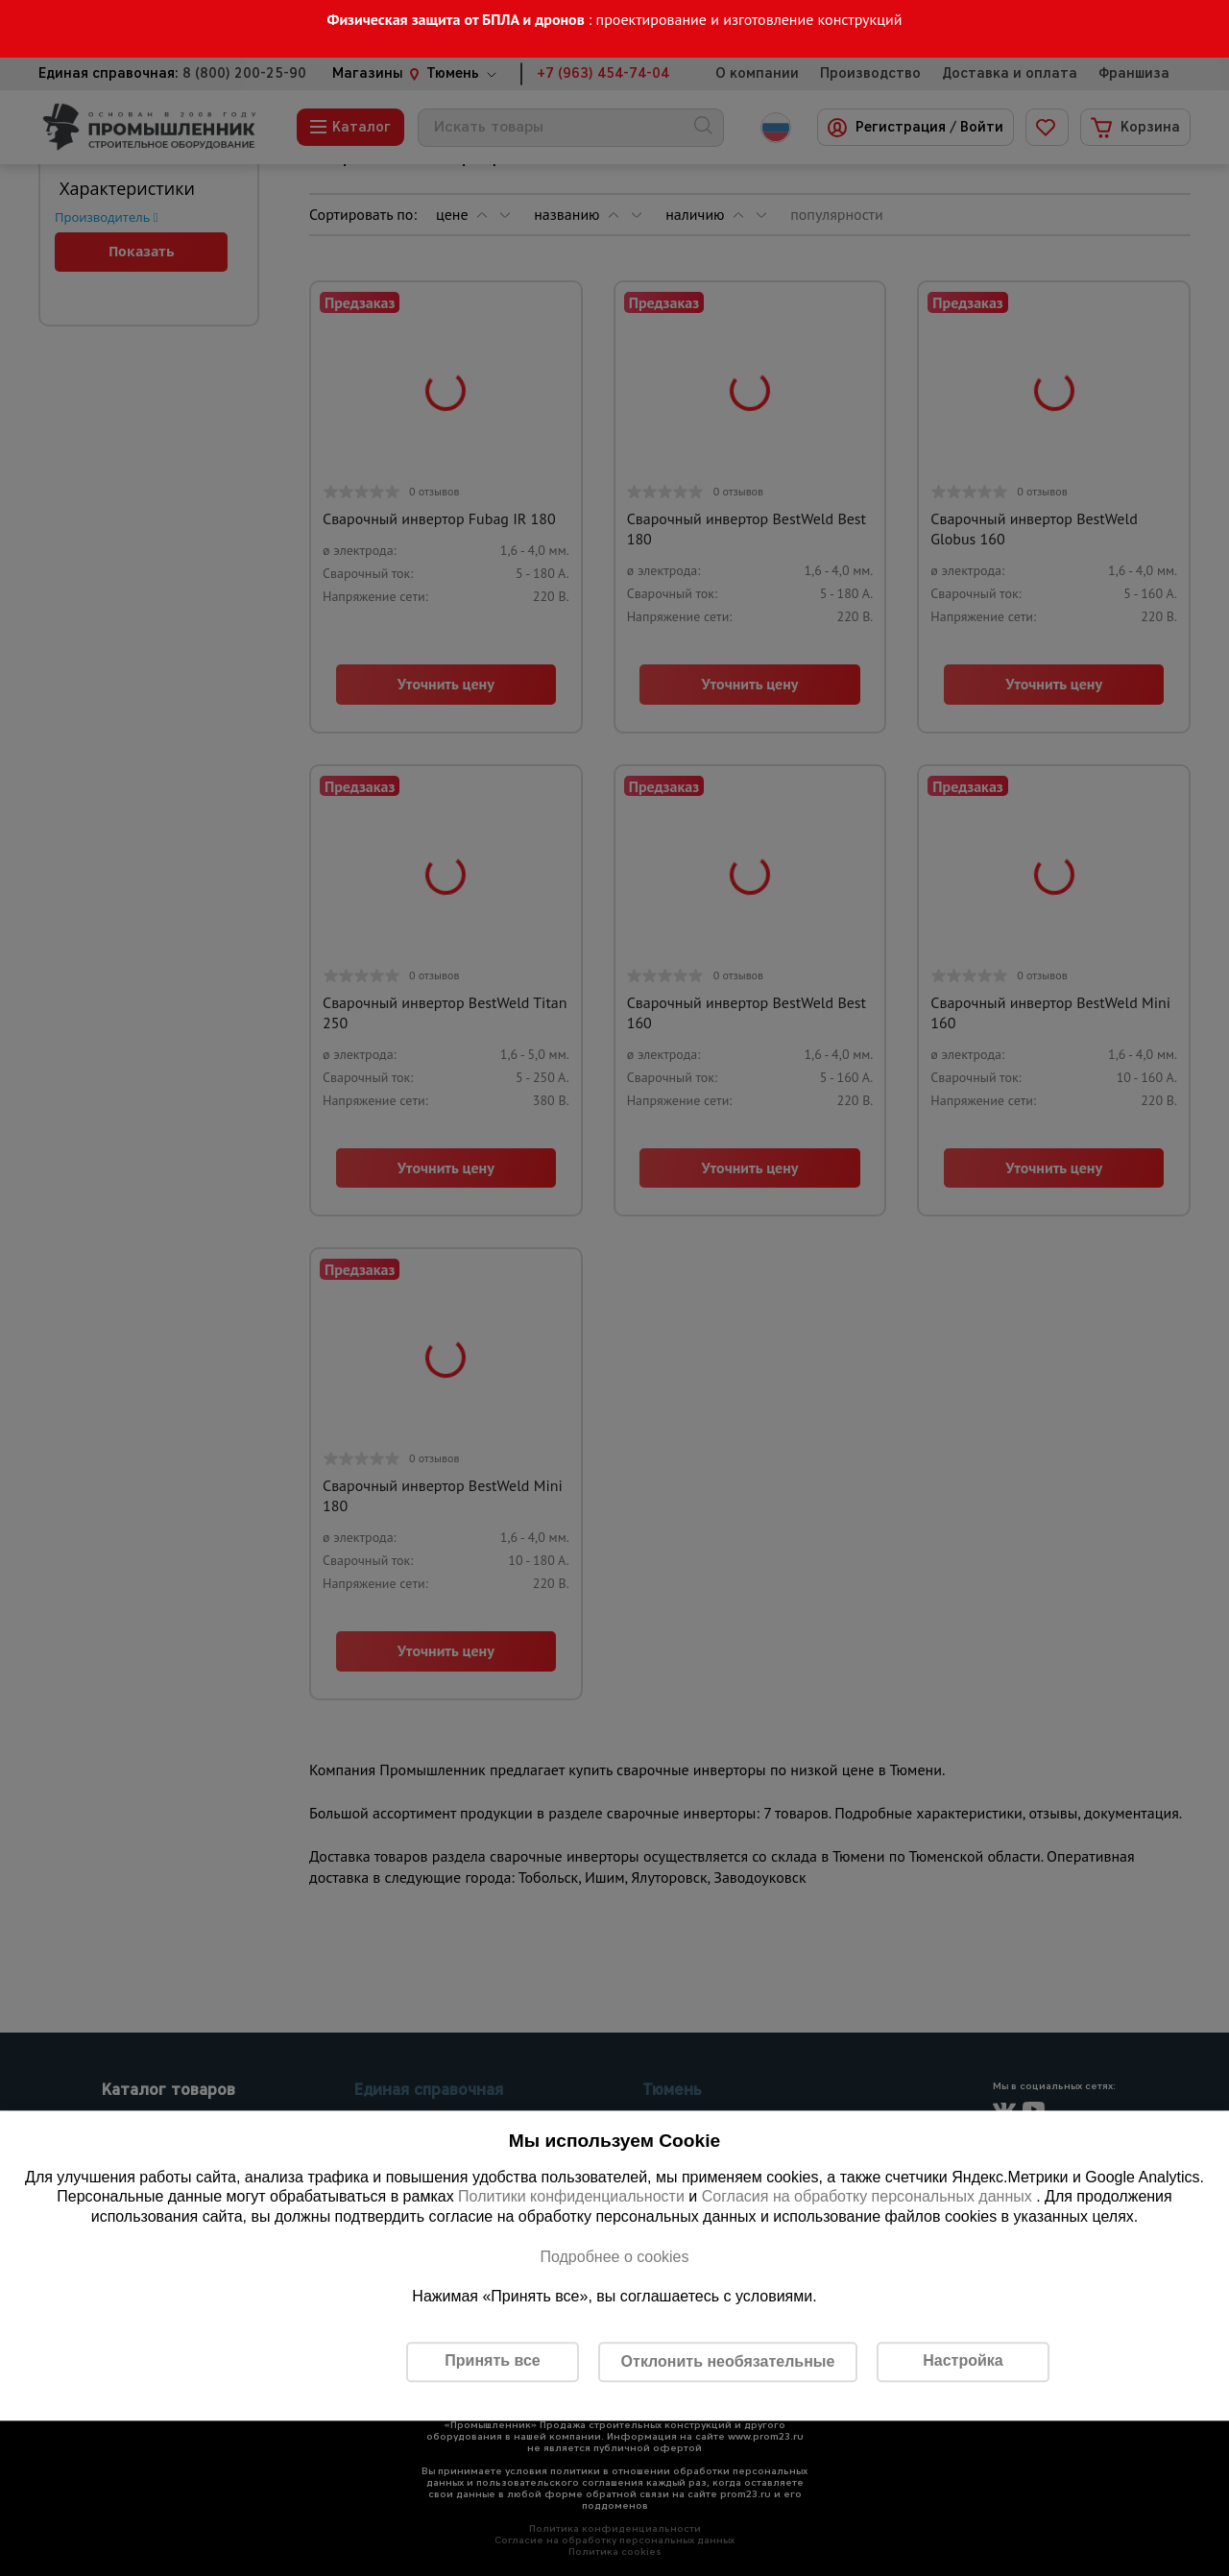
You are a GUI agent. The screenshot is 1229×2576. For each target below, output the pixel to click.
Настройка (962, 2361)
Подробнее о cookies (614, 2257)
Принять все (492, 2361)
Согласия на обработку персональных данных (869, 2197)
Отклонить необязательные (728, 2361)
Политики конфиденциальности (571, 2197)
